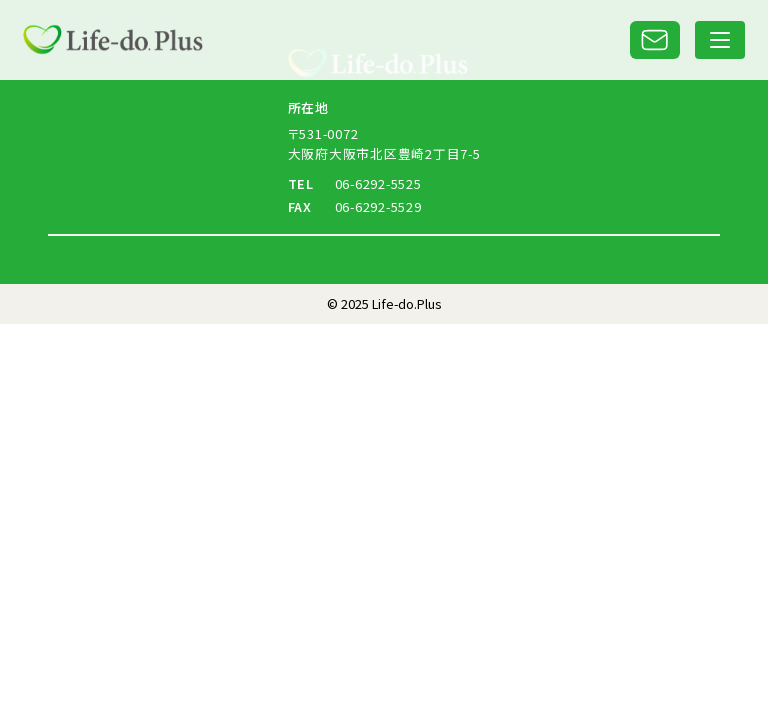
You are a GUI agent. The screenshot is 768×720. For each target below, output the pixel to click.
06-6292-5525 (378, 183)
